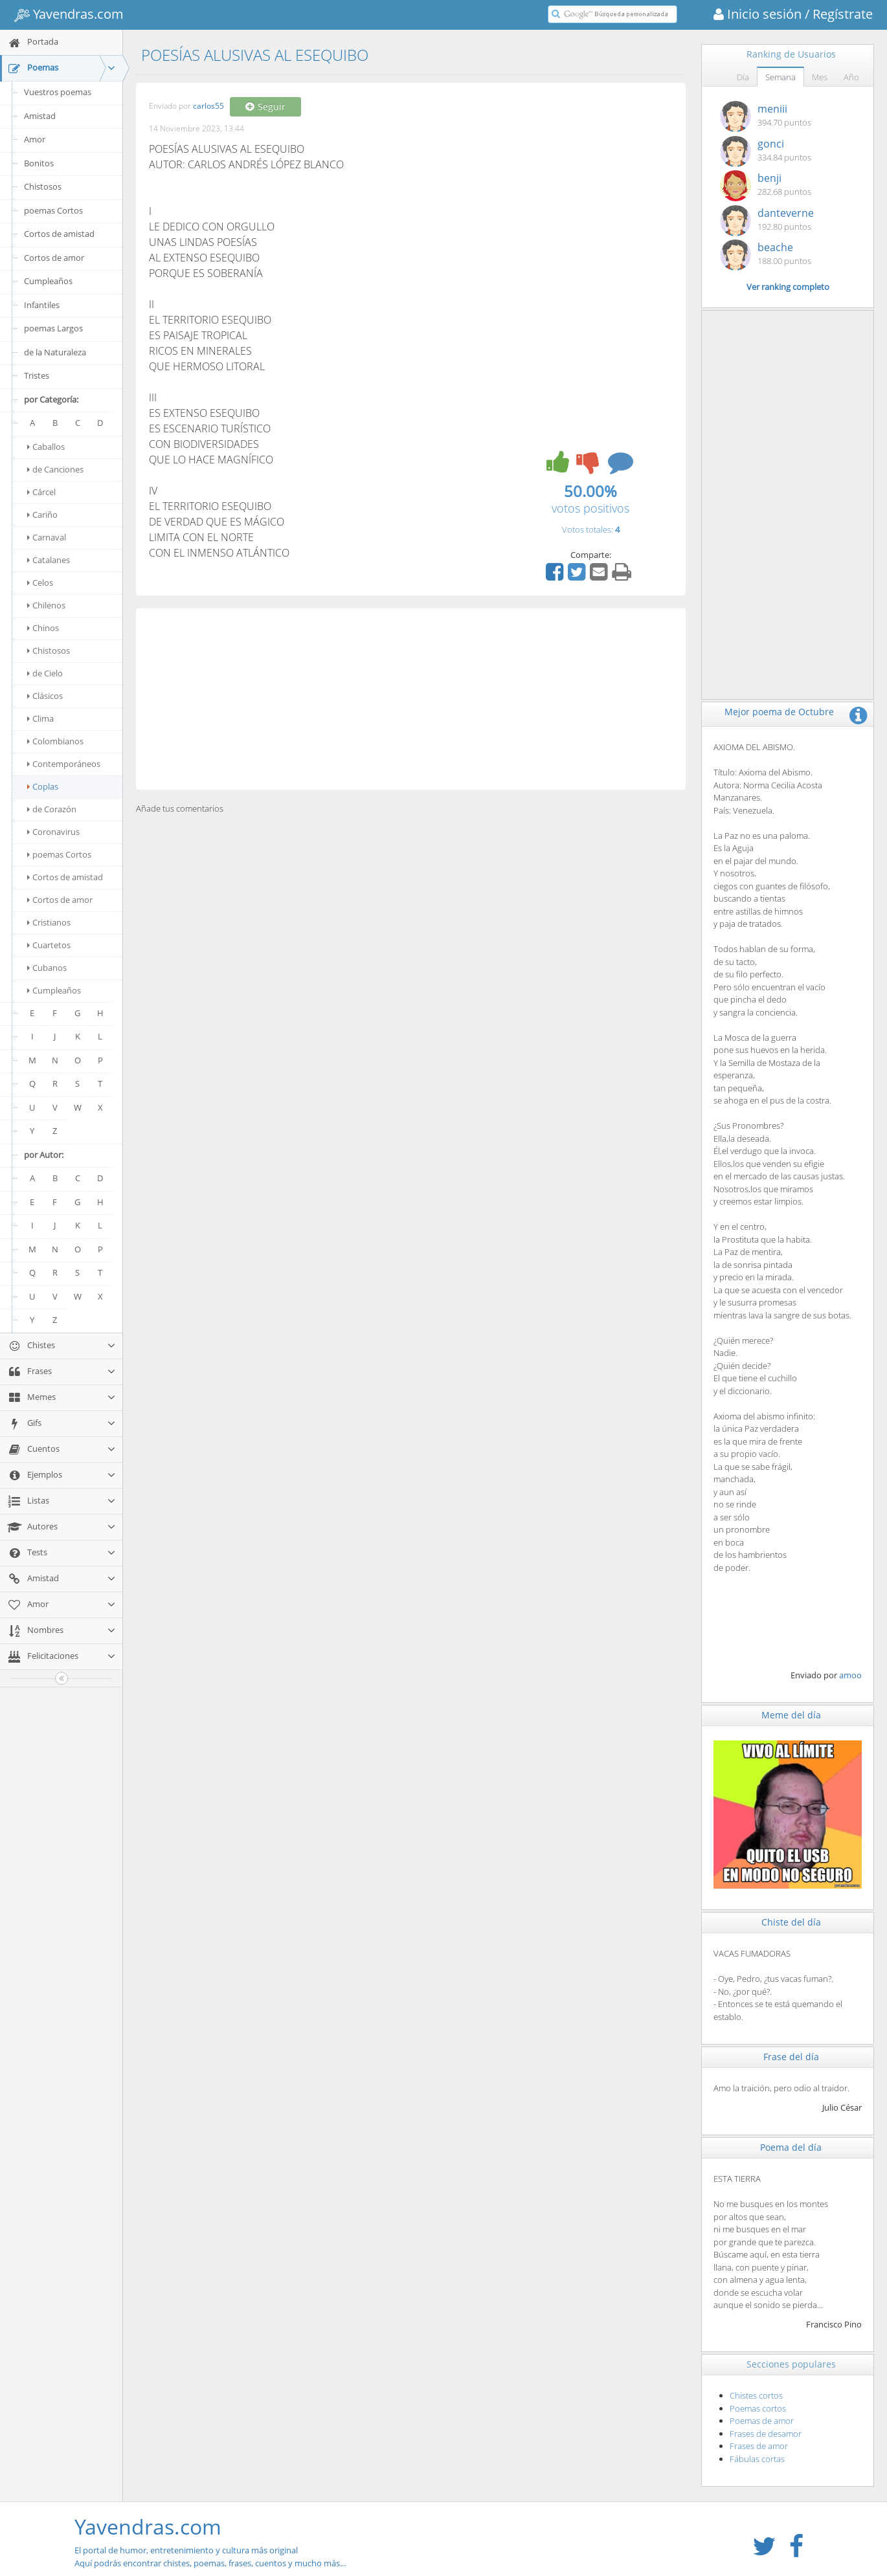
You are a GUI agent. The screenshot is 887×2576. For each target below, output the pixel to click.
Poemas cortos (758, 2408)
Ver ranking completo (788, 287)
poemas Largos (53, 328)
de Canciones (55, 469)
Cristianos (49, 922)
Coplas (42, 786)
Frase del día (791, 2056)
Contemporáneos (63, 764)
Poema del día (791, 2147)
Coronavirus (53, 832)
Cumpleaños (48, 281)
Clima (40, 718)
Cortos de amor (54, 257)
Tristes (36, 375)
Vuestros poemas (57, 92)
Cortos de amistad (59, 233)
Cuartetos (49, 945)
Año (851, 77)
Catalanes (48, 560)
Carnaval (46, 537)
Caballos (46, 446)
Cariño (42, 514)
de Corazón (51, 809)
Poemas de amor (762, 2420)
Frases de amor (759, 2446)
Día (743, 77)
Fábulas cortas (757, 2459)
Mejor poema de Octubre (779, 711)
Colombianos (55, 741)
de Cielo (45, 673)
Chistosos (43, 186)
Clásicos (45, 696)
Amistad (40, 116)
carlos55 (208, 106)
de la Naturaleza (55, 352)
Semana (780, 77)
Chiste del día (791, 1922)
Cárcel (41, 492)
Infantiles (42, 305)
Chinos (43, 628)
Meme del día (791, 1715)
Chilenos (46, 605)
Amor (34, 139)
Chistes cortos (756, 2395)
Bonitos (39, 163)
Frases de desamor (766, 2433)
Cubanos (47, 967)
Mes (819, 77)
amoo (850, 1675)
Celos (40, 582)
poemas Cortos (53, 210)
